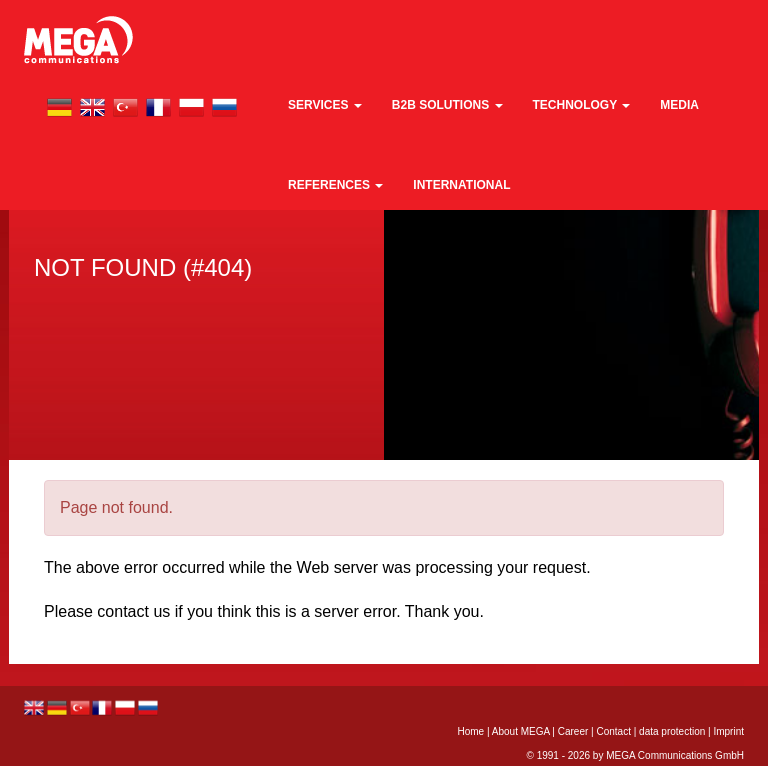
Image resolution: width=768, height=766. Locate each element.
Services (325, 105)
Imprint (728, 731)
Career (573, 731)
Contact (613, 731)
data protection (672, 731)
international (461, 185)
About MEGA (521, 731)
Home (470, 731)
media (679, 105)
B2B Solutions (447, 105)
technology (582, 105)
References (335, 185)
